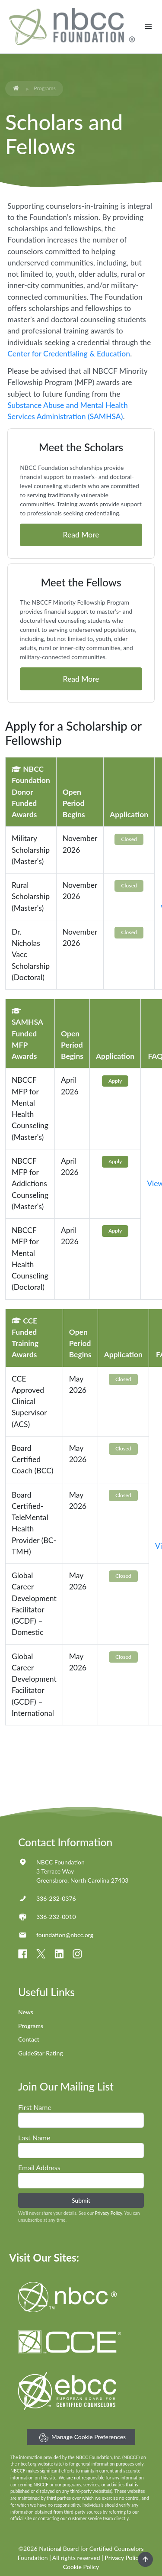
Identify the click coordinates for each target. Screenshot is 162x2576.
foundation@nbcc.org (64, 1934)
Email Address (39, 2167)
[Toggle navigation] (148, 26)
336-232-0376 (56, 1898)
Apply (115, 1081)
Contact (28, 2039)
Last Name (34, 2137)
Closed (129, 839)
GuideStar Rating (40, 2053)
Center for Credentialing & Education (68, 353)
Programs (30, 2025)
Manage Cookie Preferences (82, 2437)
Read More (81, 534)
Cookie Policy (81, 2566)
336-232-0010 (56, 1916)
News (25, 2012)
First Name (34, 2107)
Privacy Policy (108, 2213)
